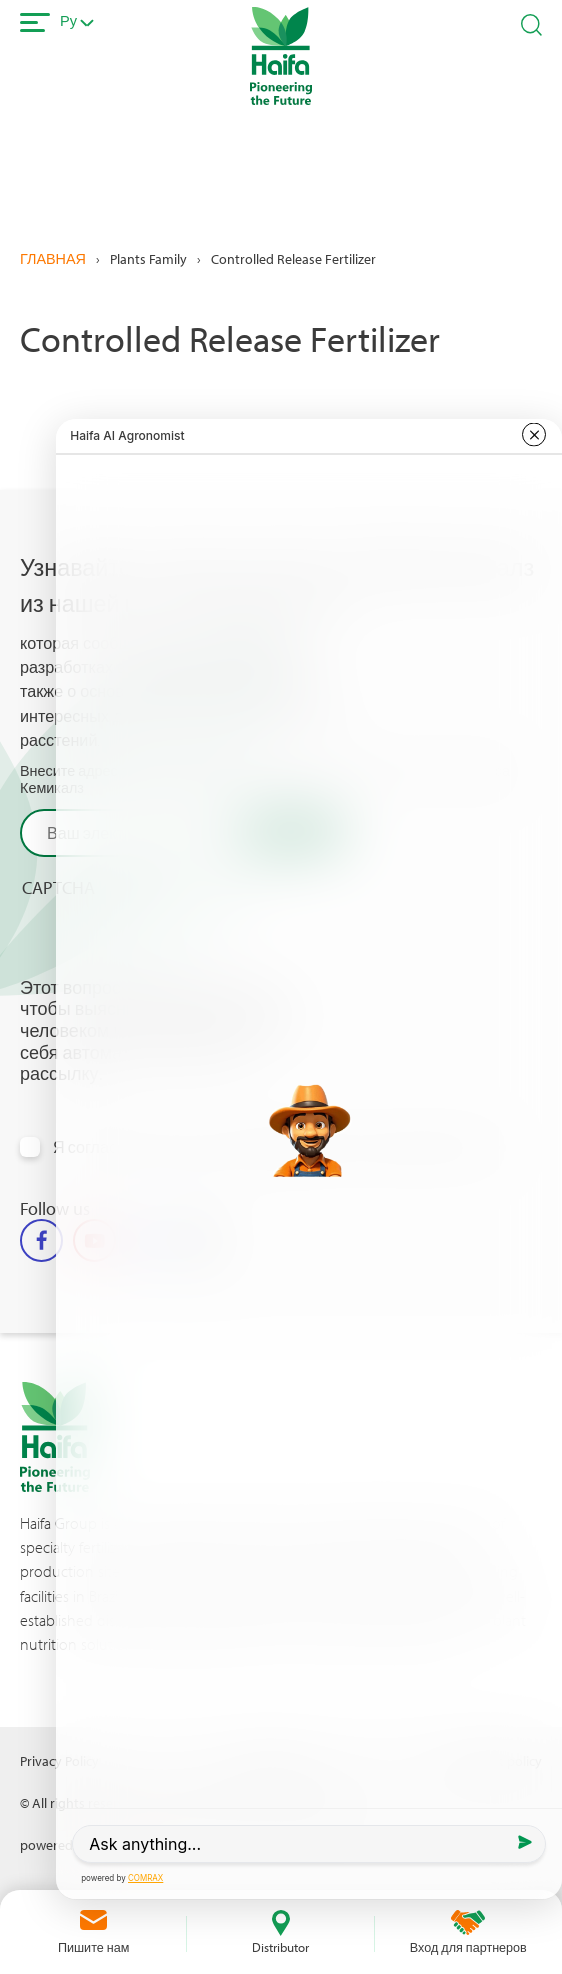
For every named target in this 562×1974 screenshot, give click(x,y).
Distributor (280, 1947)
